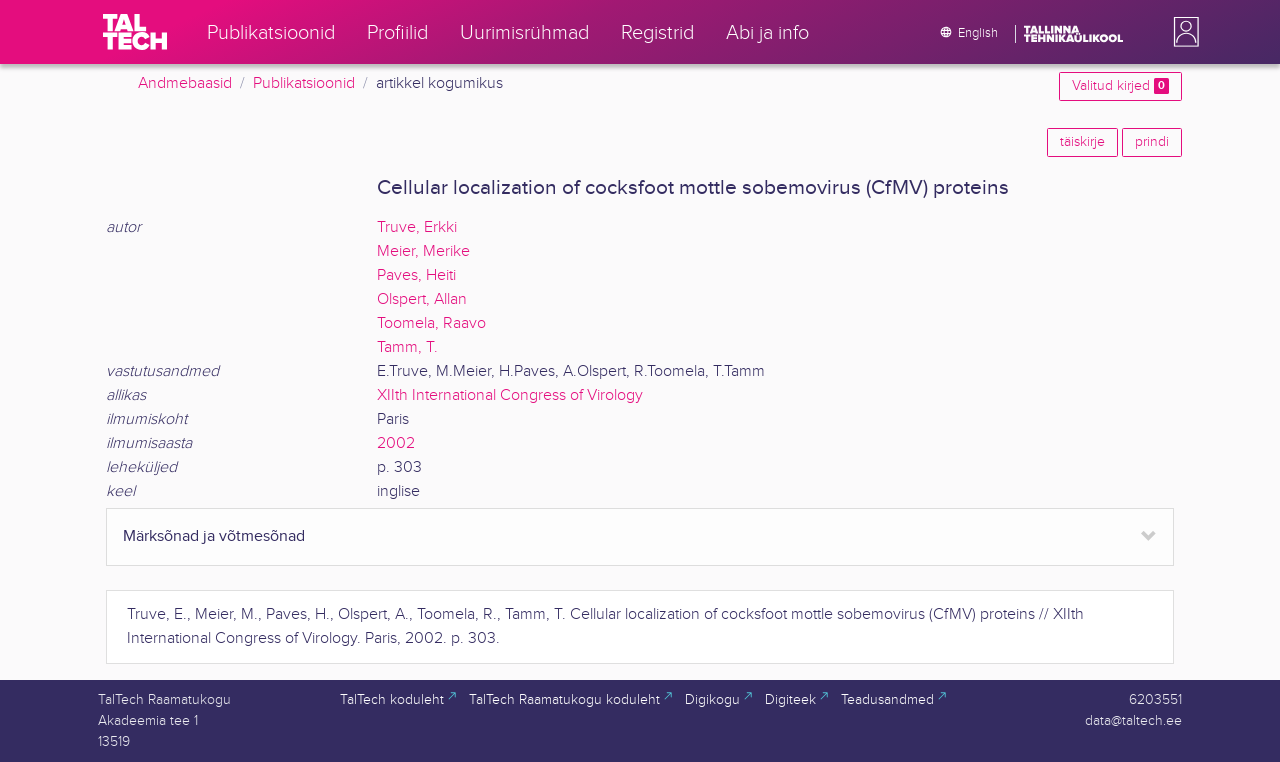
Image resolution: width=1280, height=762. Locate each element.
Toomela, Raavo (431, 323)
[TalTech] (135, 32)
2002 (396, 443)
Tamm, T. (407, 347)
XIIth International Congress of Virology (510, 395)
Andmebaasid (185, 83)
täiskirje (1082, 142)
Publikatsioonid (304, 83)
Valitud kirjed (1120, 86)
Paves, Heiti (416, 275)
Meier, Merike (423, 251)
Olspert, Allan (422, 299)
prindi (1152, 142)
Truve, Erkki (417, 227)
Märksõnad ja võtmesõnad (214, 536)
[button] (1182, 32)
